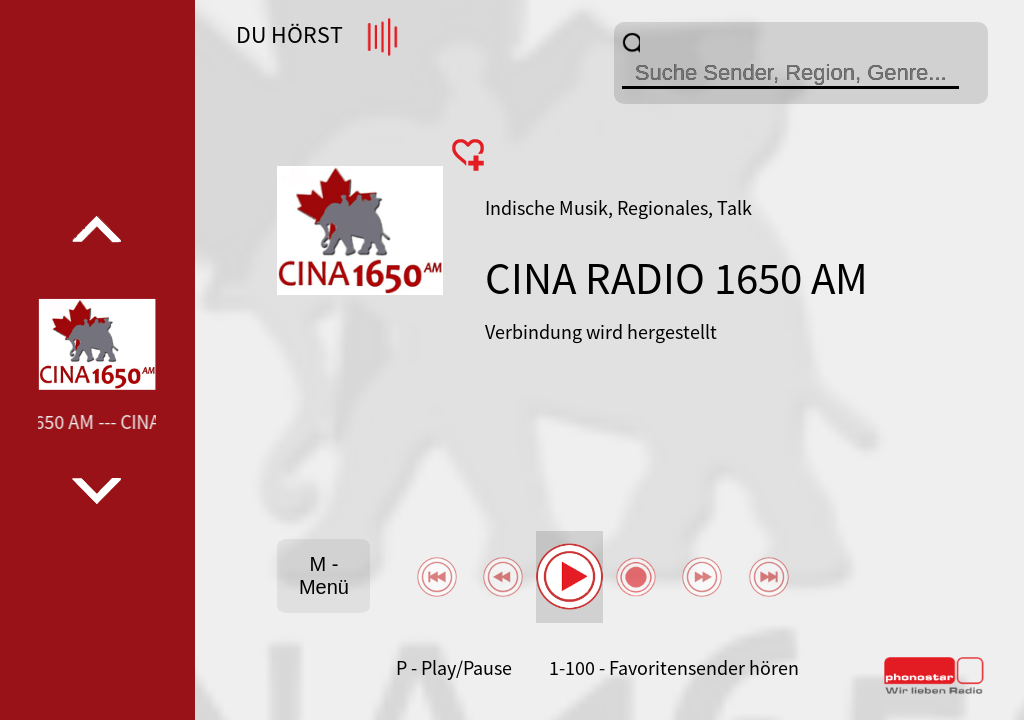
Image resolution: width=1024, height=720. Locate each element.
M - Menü (324, 575)
